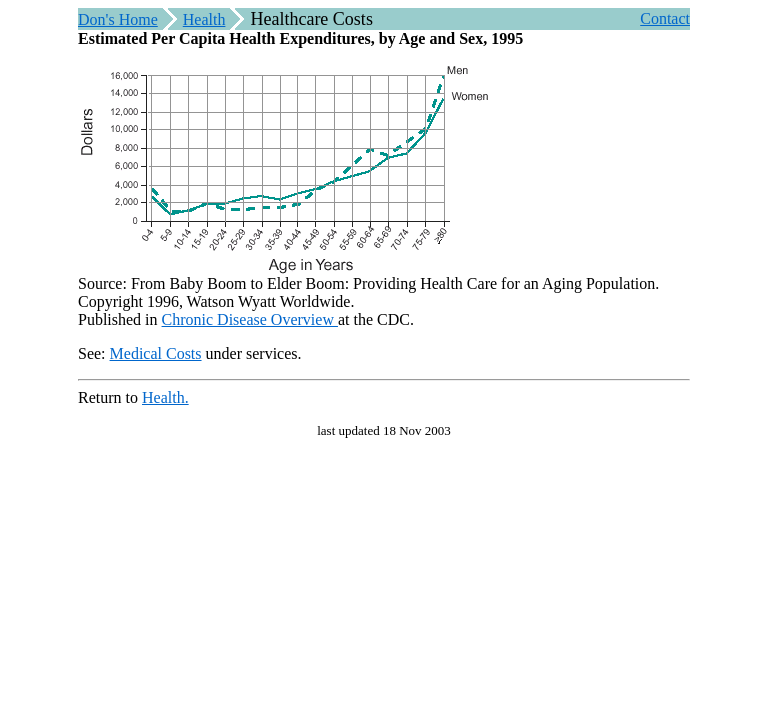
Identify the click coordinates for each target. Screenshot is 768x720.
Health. (165, 397)
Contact (665, 18)
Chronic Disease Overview (250, 319)
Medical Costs (156, 353)
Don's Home (118, 19)
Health (204, 19)
